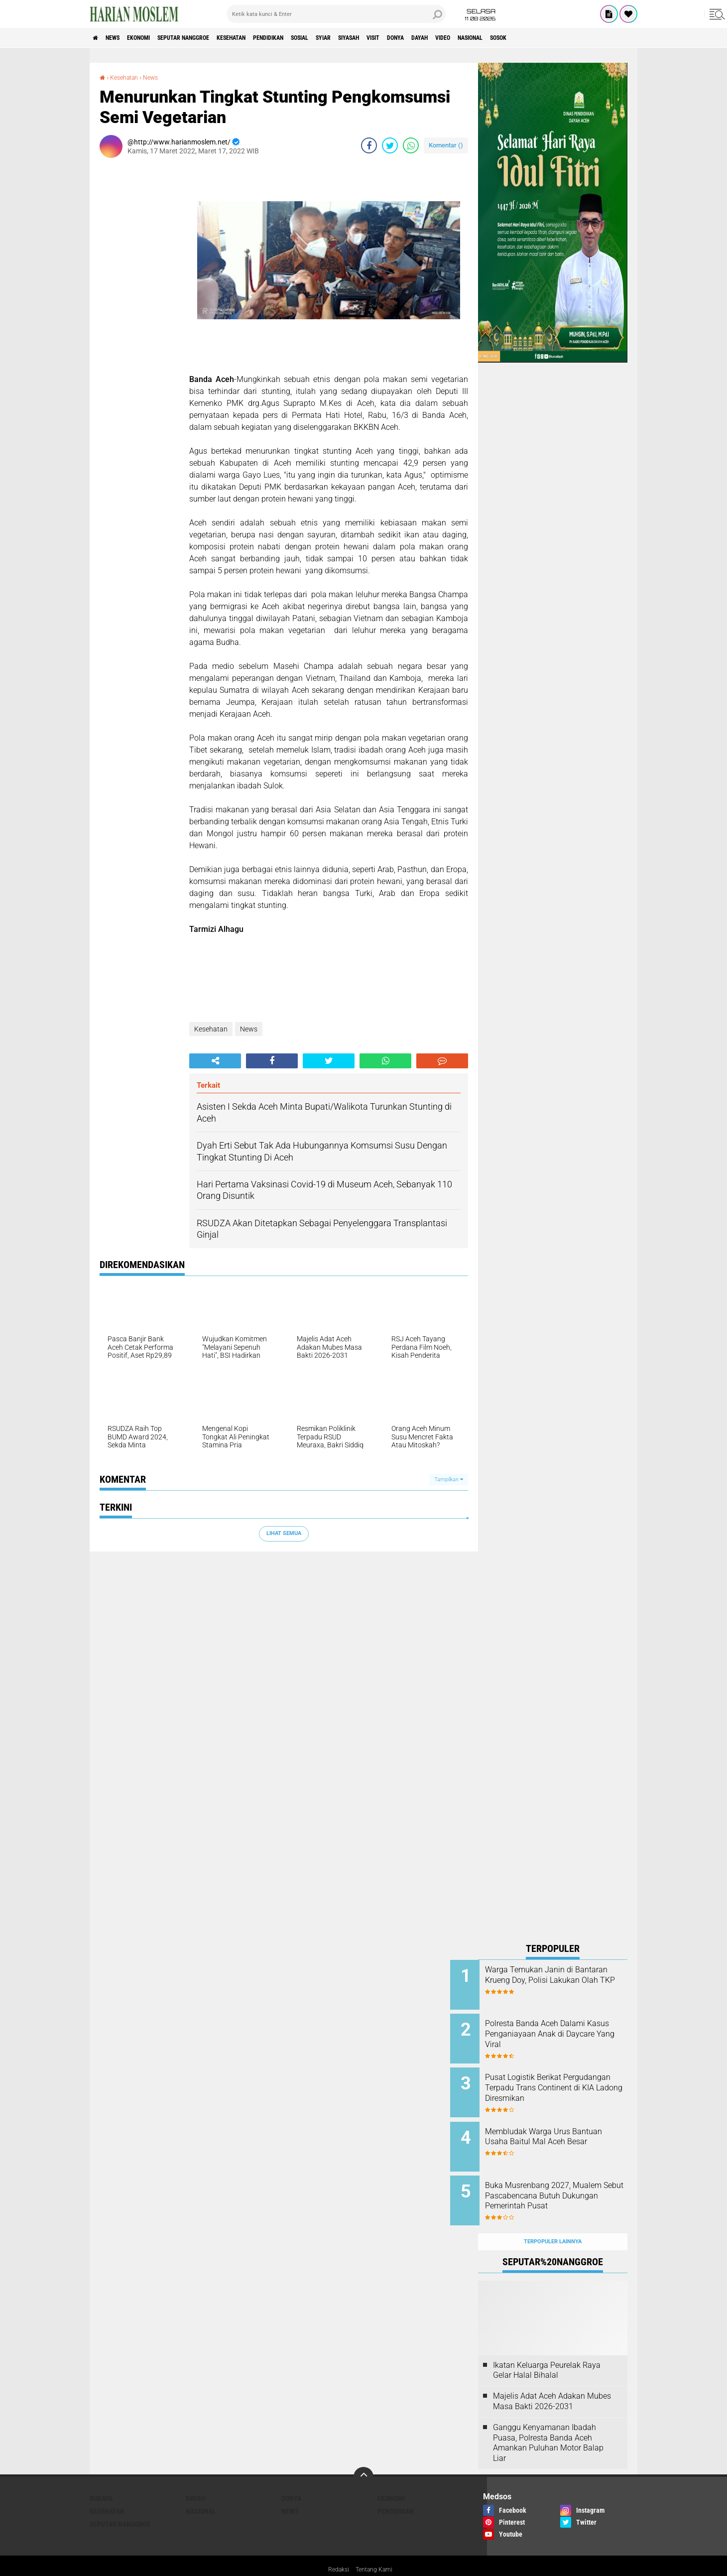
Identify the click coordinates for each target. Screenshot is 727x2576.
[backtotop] (363, 2455)
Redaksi (336, 2548)
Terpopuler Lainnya (553, 2219)
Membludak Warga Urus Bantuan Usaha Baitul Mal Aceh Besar (559, 2131)
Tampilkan (448, 1479)
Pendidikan (317, 38)
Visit (454, 38)
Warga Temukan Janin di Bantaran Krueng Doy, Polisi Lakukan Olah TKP (561, 1980)
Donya (483, 38)
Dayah (514, 38)
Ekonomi (155, 38)
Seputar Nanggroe (210, 38)
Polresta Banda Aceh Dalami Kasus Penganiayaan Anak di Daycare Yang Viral (564, 2030)
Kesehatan (269, 38)
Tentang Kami (376, 2548)
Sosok (616, 38)
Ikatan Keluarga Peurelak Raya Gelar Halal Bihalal (547, 2348)
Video (544, 38)
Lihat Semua (283, 1533)
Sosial (357, 38)
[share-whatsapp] (411, 145)
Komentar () (446, 145)
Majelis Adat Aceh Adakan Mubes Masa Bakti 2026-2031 (552, 2379)
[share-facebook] (369, 145)
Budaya (101, 2476)
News (121, 38)
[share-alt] (215, 1060)
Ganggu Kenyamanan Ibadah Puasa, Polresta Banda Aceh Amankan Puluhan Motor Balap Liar (548, 2421)
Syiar (388, 38)
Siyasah (422, 38)
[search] (336, 14)
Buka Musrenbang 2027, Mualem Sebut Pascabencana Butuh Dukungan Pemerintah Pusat (565, 2186)
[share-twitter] (390, 145)
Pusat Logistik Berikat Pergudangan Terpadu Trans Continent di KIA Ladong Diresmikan (563, 2085)
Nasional (580, 38)
